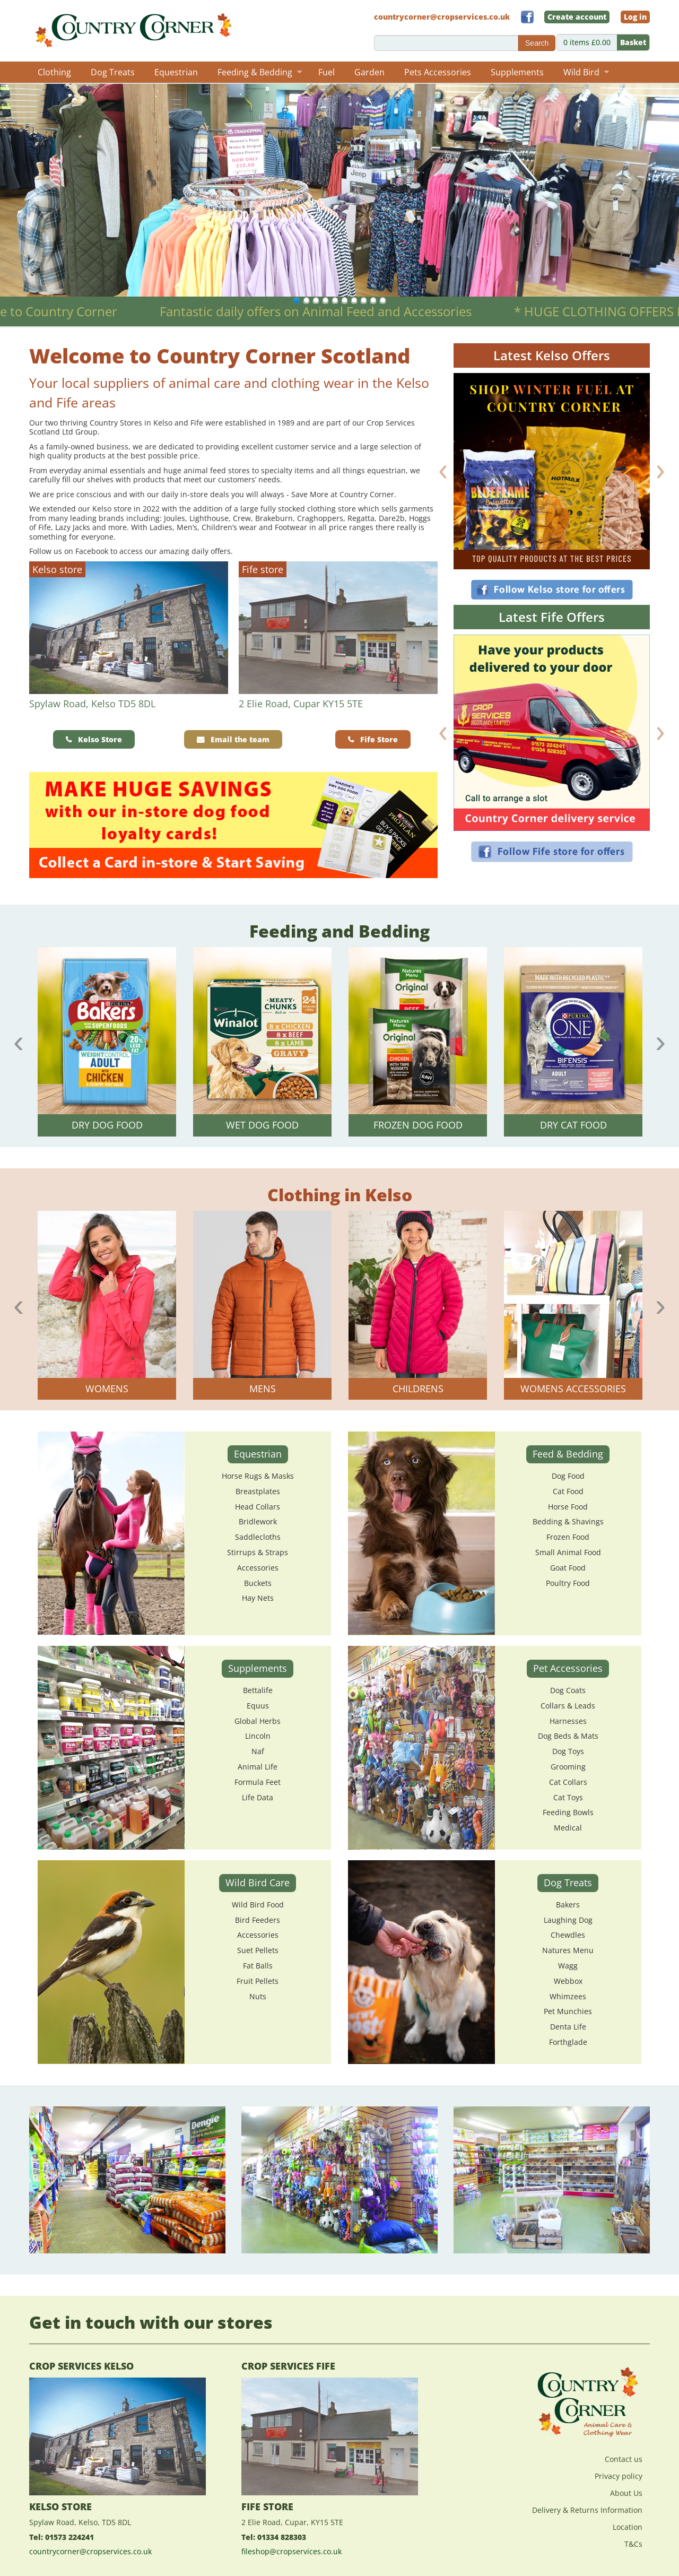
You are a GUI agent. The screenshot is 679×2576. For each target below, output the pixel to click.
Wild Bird (586, 72)
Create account (576, 17)
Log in (635, 17)
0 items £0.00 (606, 42)
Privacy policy (618, 2476)
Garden (369, 72)
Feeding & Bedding (259, 72)
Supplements (517, 72)
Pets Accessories (437, 72)
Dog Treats (113, 72)
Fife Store (379, 739)
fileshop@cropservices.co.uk (291, 2551)
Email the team (240, 739)
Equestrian (176, 72)
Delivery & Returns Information (587, 2510)
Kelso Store (100, 739)
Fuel (326, 72)
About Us (626, 2493)
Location (627, 2527)
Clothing (54, 72)
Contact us (623, 2459)
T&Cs (633, 2544)
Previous (18, 1041)
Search (537, 43)
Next (660, 1041)
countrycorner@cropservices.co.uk (90, 2551)
